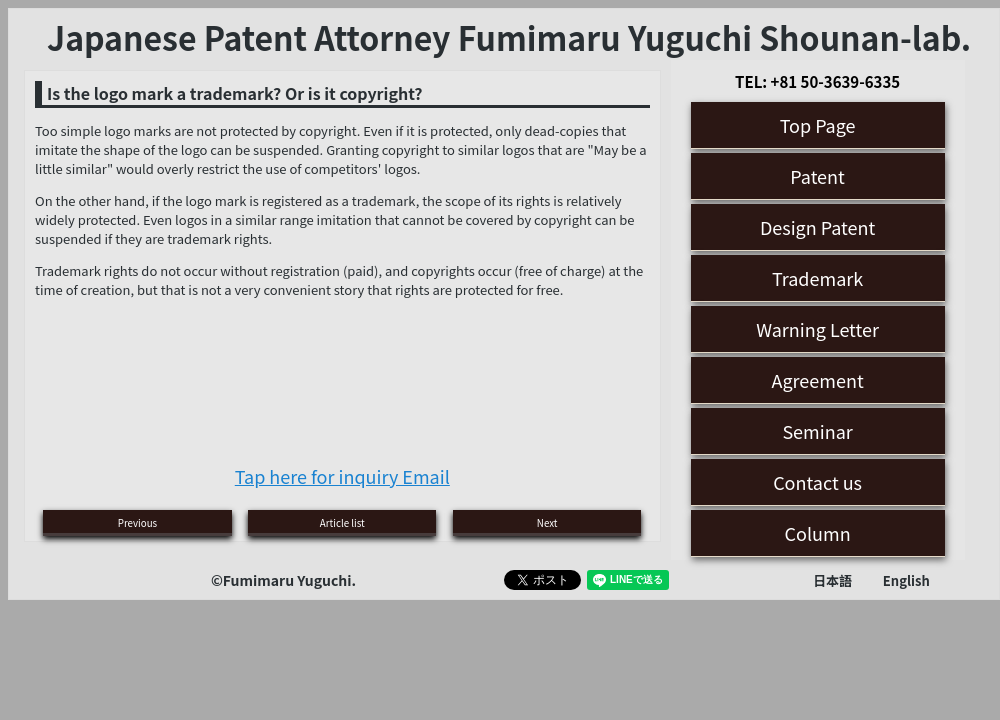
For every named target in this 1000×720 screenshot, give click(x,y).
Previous (137, 523)
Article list (342, 523)
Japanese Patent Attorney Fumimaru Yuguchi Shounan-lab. (509, 37)
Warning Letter (817, 329)
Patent (817, 176)
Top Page (818, 125)
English (906, 580)
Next (547, 523)
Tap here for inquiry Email (342, 476)
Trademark (817, 278)
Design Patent (817, 227)
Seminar (817, 431)
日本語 (832, 580)
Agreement (818, 380)
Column (818, 533)
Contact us (817, 482)
